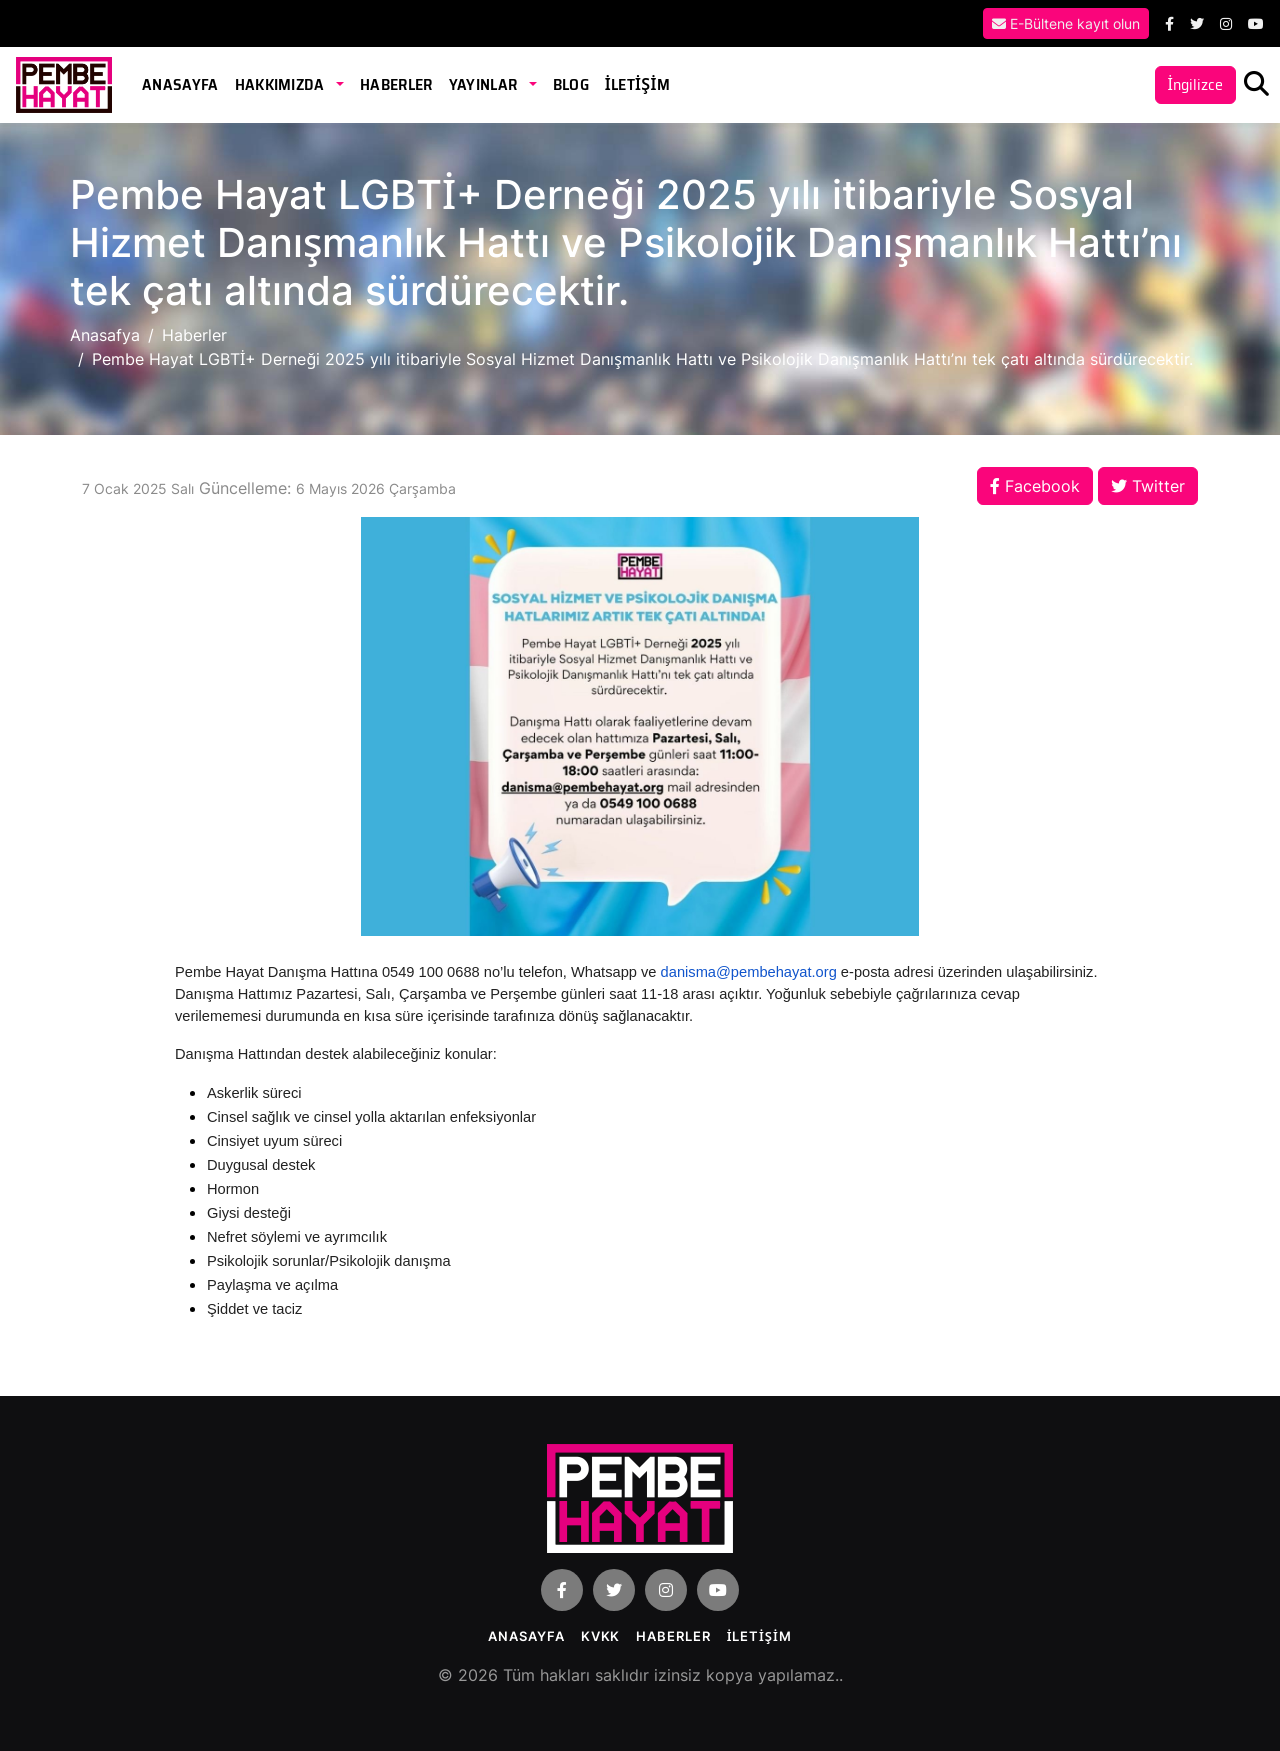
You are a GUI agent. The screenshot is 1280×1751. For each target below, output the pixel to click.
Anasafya (105, 335)
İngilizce (1195, 84)
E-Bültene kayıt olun (1066, 23)
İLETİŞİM (637, 84)
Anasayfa (180, 84)
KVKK (601, 1636)
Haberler (396, 84)
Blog (571, 84)
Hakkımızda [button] (282, 84)
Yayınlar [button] (485, 84)
